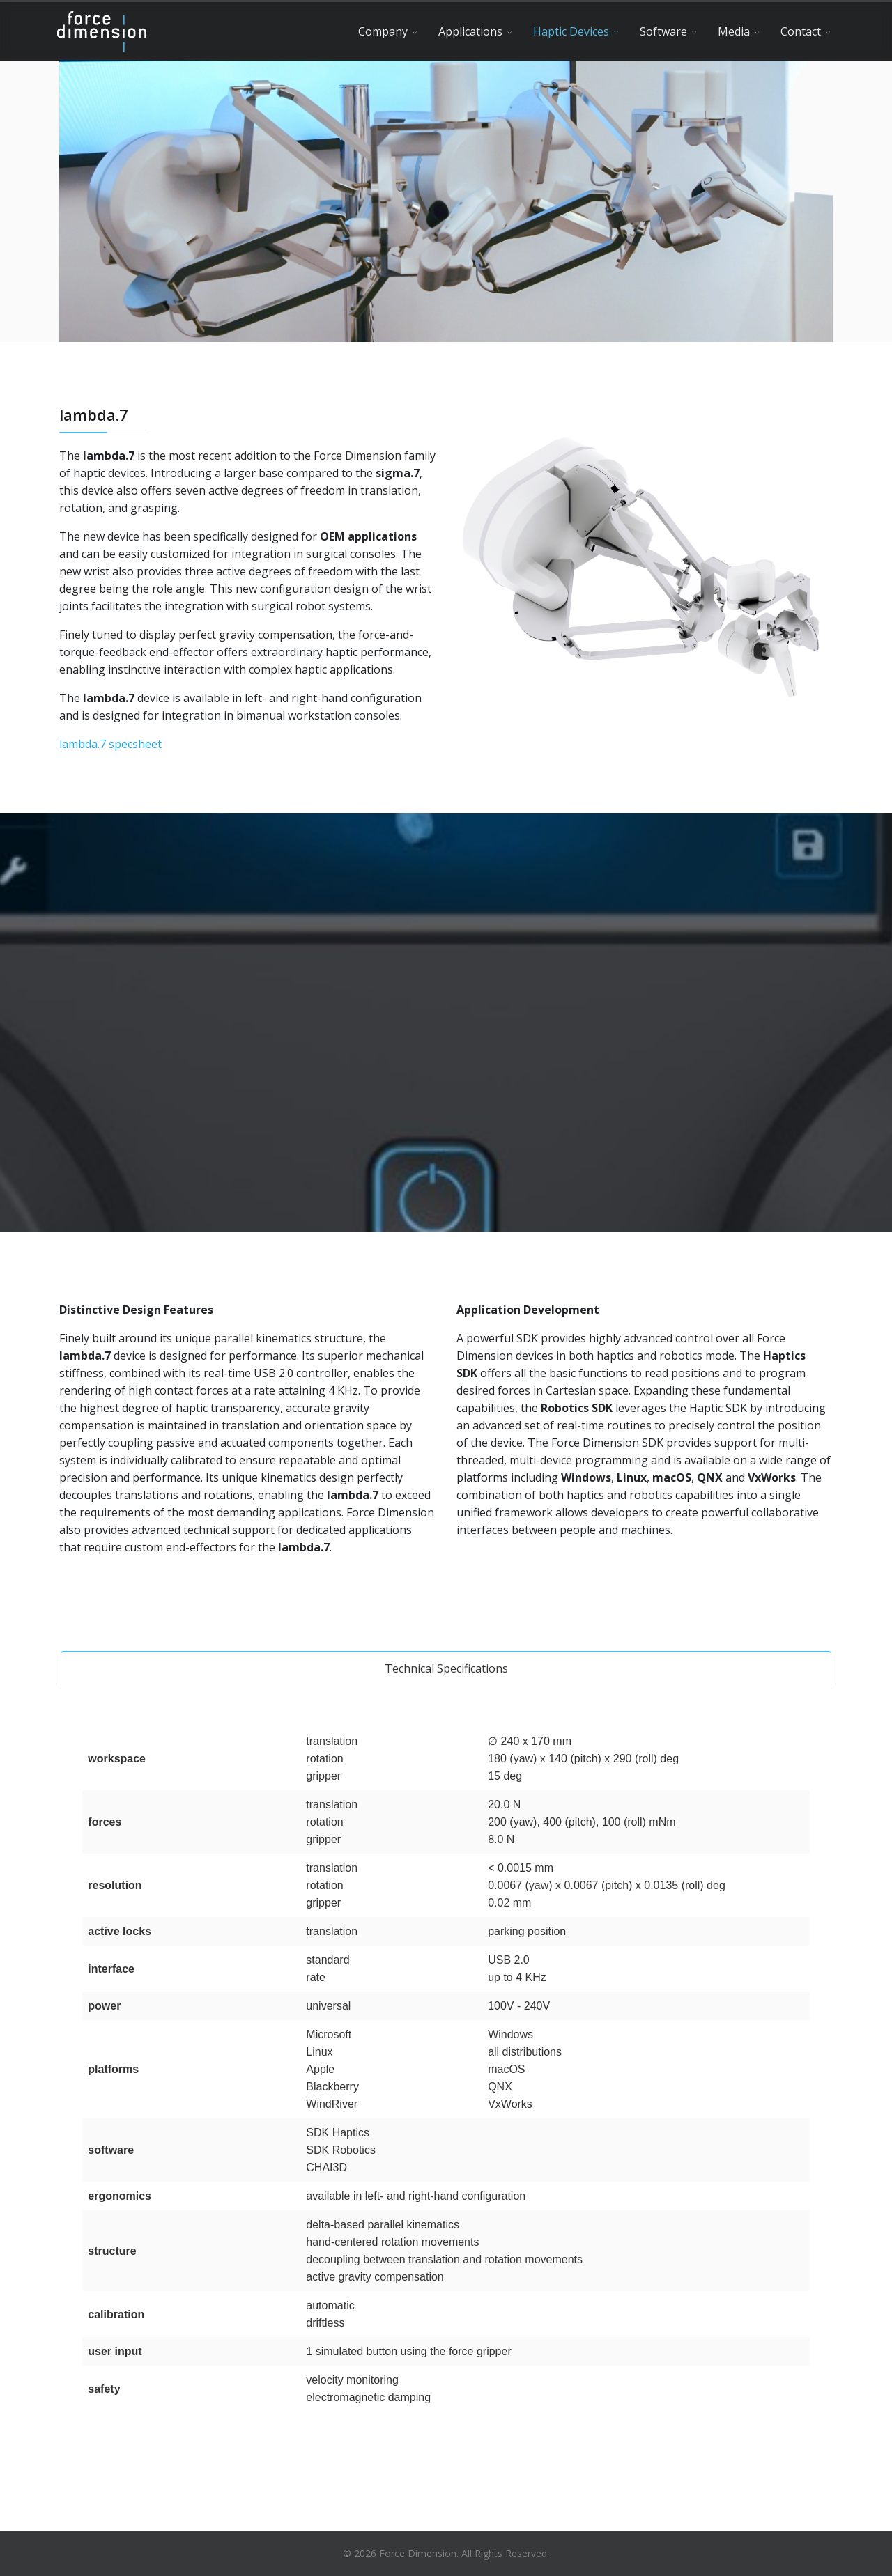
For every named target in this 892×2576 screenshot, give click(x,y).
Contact (800, 31)
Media (734, 31)
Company (383, 31)
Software (663, 31)
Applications (470, 31)
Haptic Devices (571, 31)
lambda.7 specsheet (110, 744)
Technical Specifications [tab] (446, 1668)
